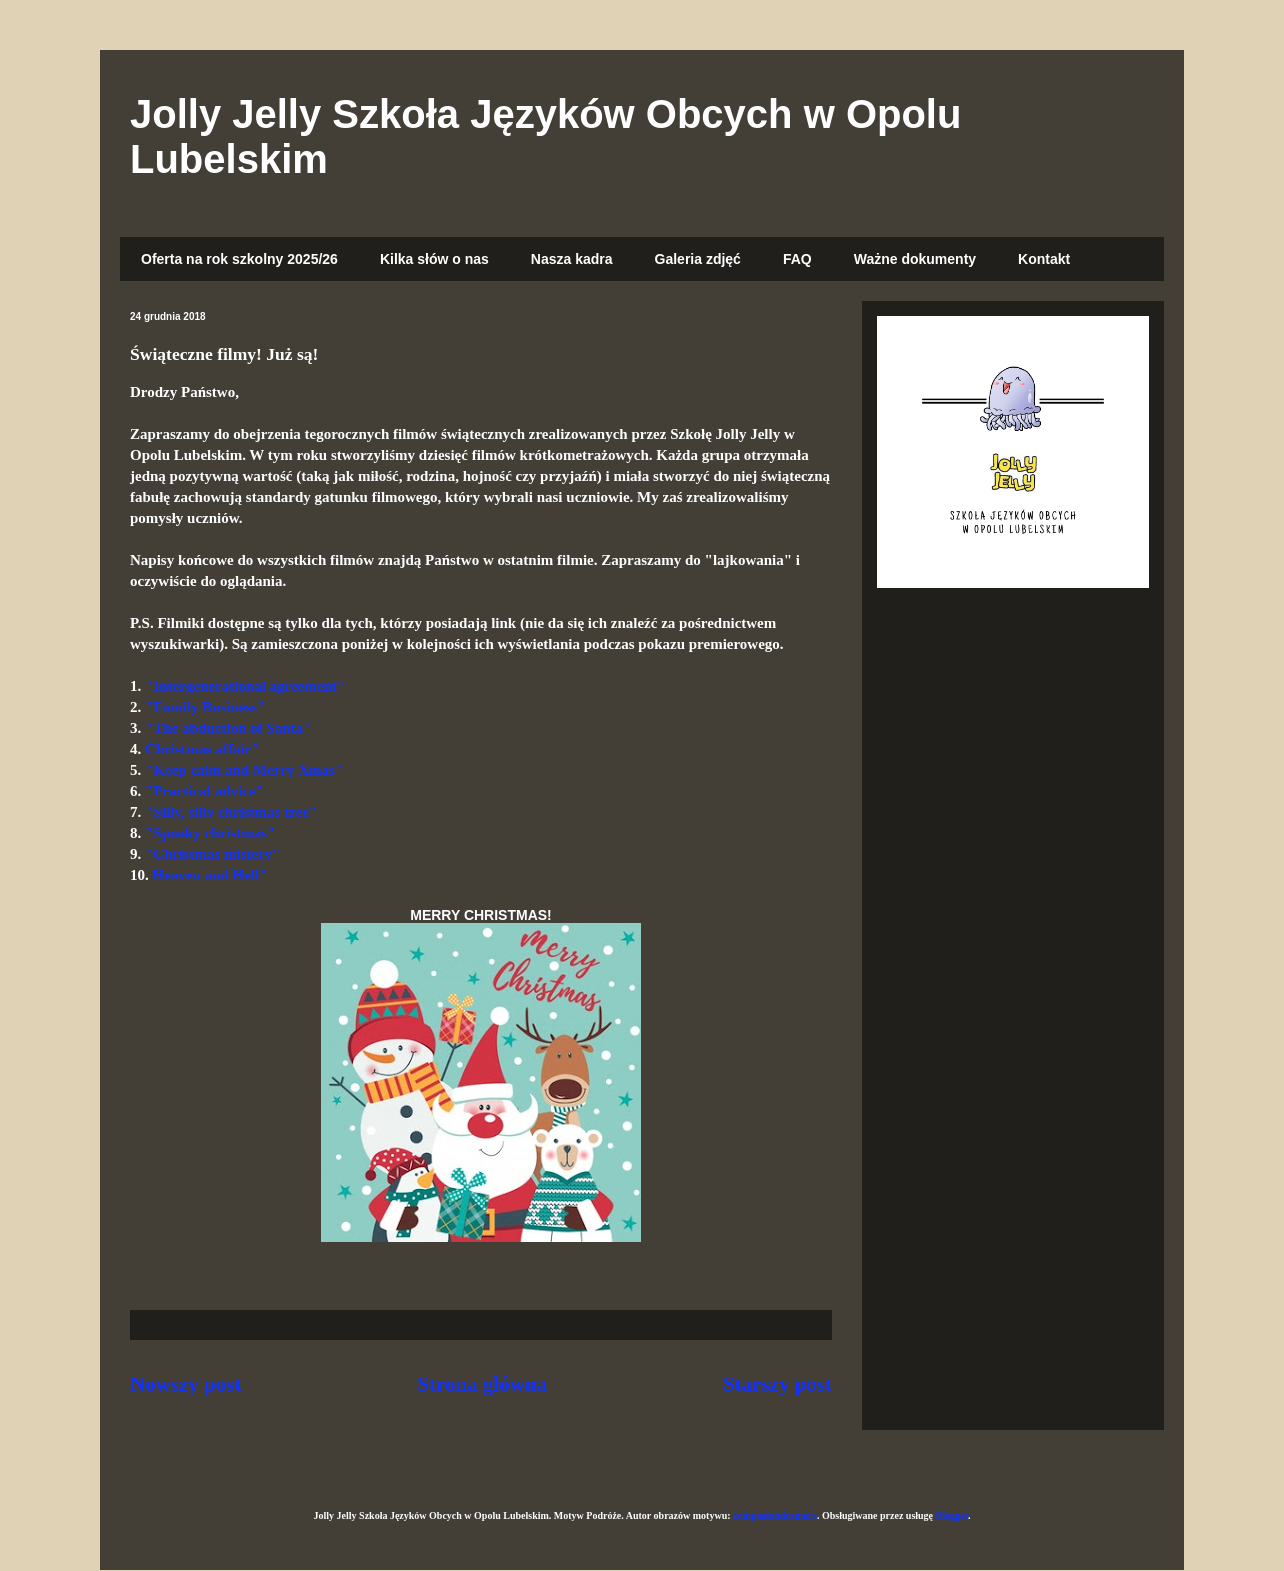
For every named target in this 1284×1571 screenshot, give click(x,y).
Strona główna (482, 1384)
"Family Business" (205, 707)
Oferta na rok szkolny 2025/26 (239, 259)
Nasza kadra (572, 259)
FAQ (797, 259)
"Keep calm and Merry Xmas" (244, 770)
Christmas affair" (202, 749)
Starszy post (777, 1384)
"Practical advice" (204, 791)
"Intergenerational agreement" (245, 686)
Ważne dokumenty (915, 259)
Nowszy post (185, 1384)
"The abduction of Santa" (228, 728)
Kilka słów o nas (434, 259)
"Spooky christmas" (210, 833)
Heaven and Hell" (210, 875)
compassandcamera (775, 1515)
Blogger (952, 1515)
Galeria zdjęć (698, 259)
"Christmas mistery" (212, 854)
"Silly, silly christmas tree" (231, 812)
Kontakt (1044, 259)
